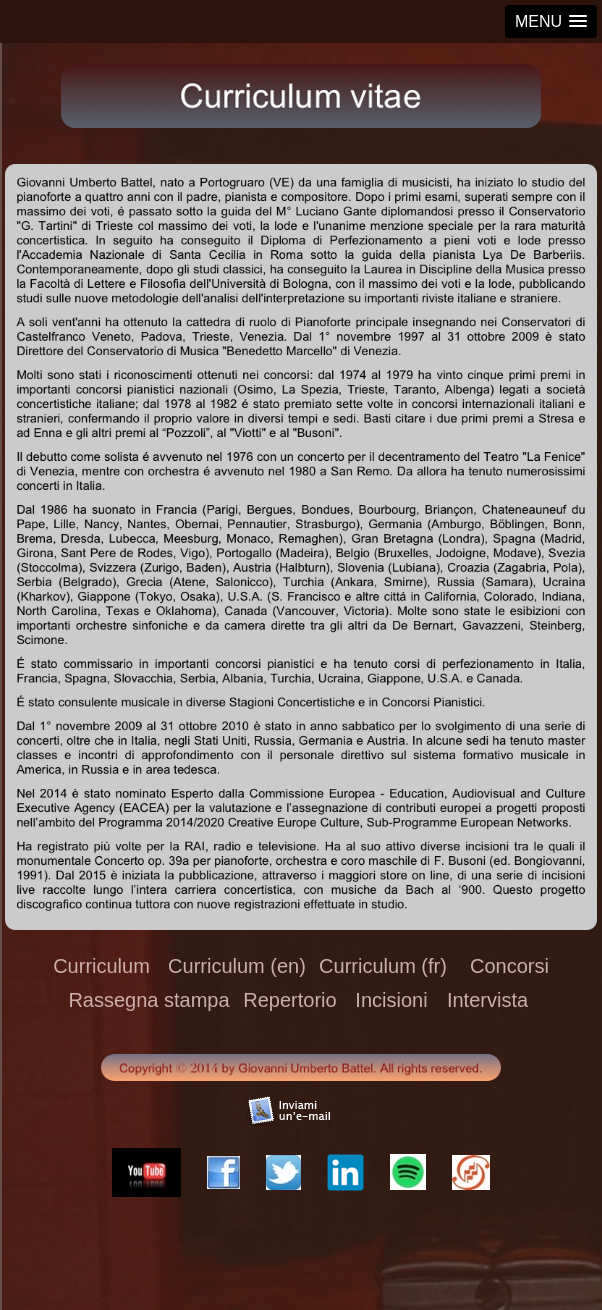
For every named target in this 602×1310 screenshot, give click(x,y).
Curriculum (101, 966)
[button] (551, 21)
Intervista (487, 1000)
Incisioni (391, 1000)
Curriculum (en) (237, 966)
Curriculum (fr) (383, 966)
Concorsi (509, 966)
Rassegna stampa (148, 1000)
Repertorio (289, 1000)
